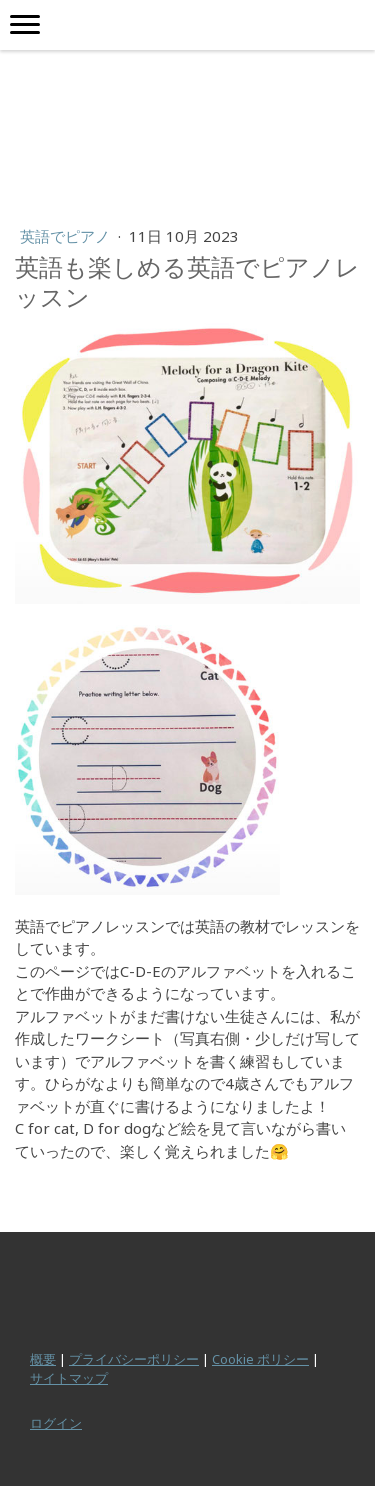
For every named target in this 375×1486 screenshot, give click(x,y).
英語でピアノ (67, 236)
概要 (43, 1359)
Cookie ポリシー (260, 1359)
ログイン (56, 1423)
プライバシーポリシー (134, 1359)
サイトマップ (69, 1378)
